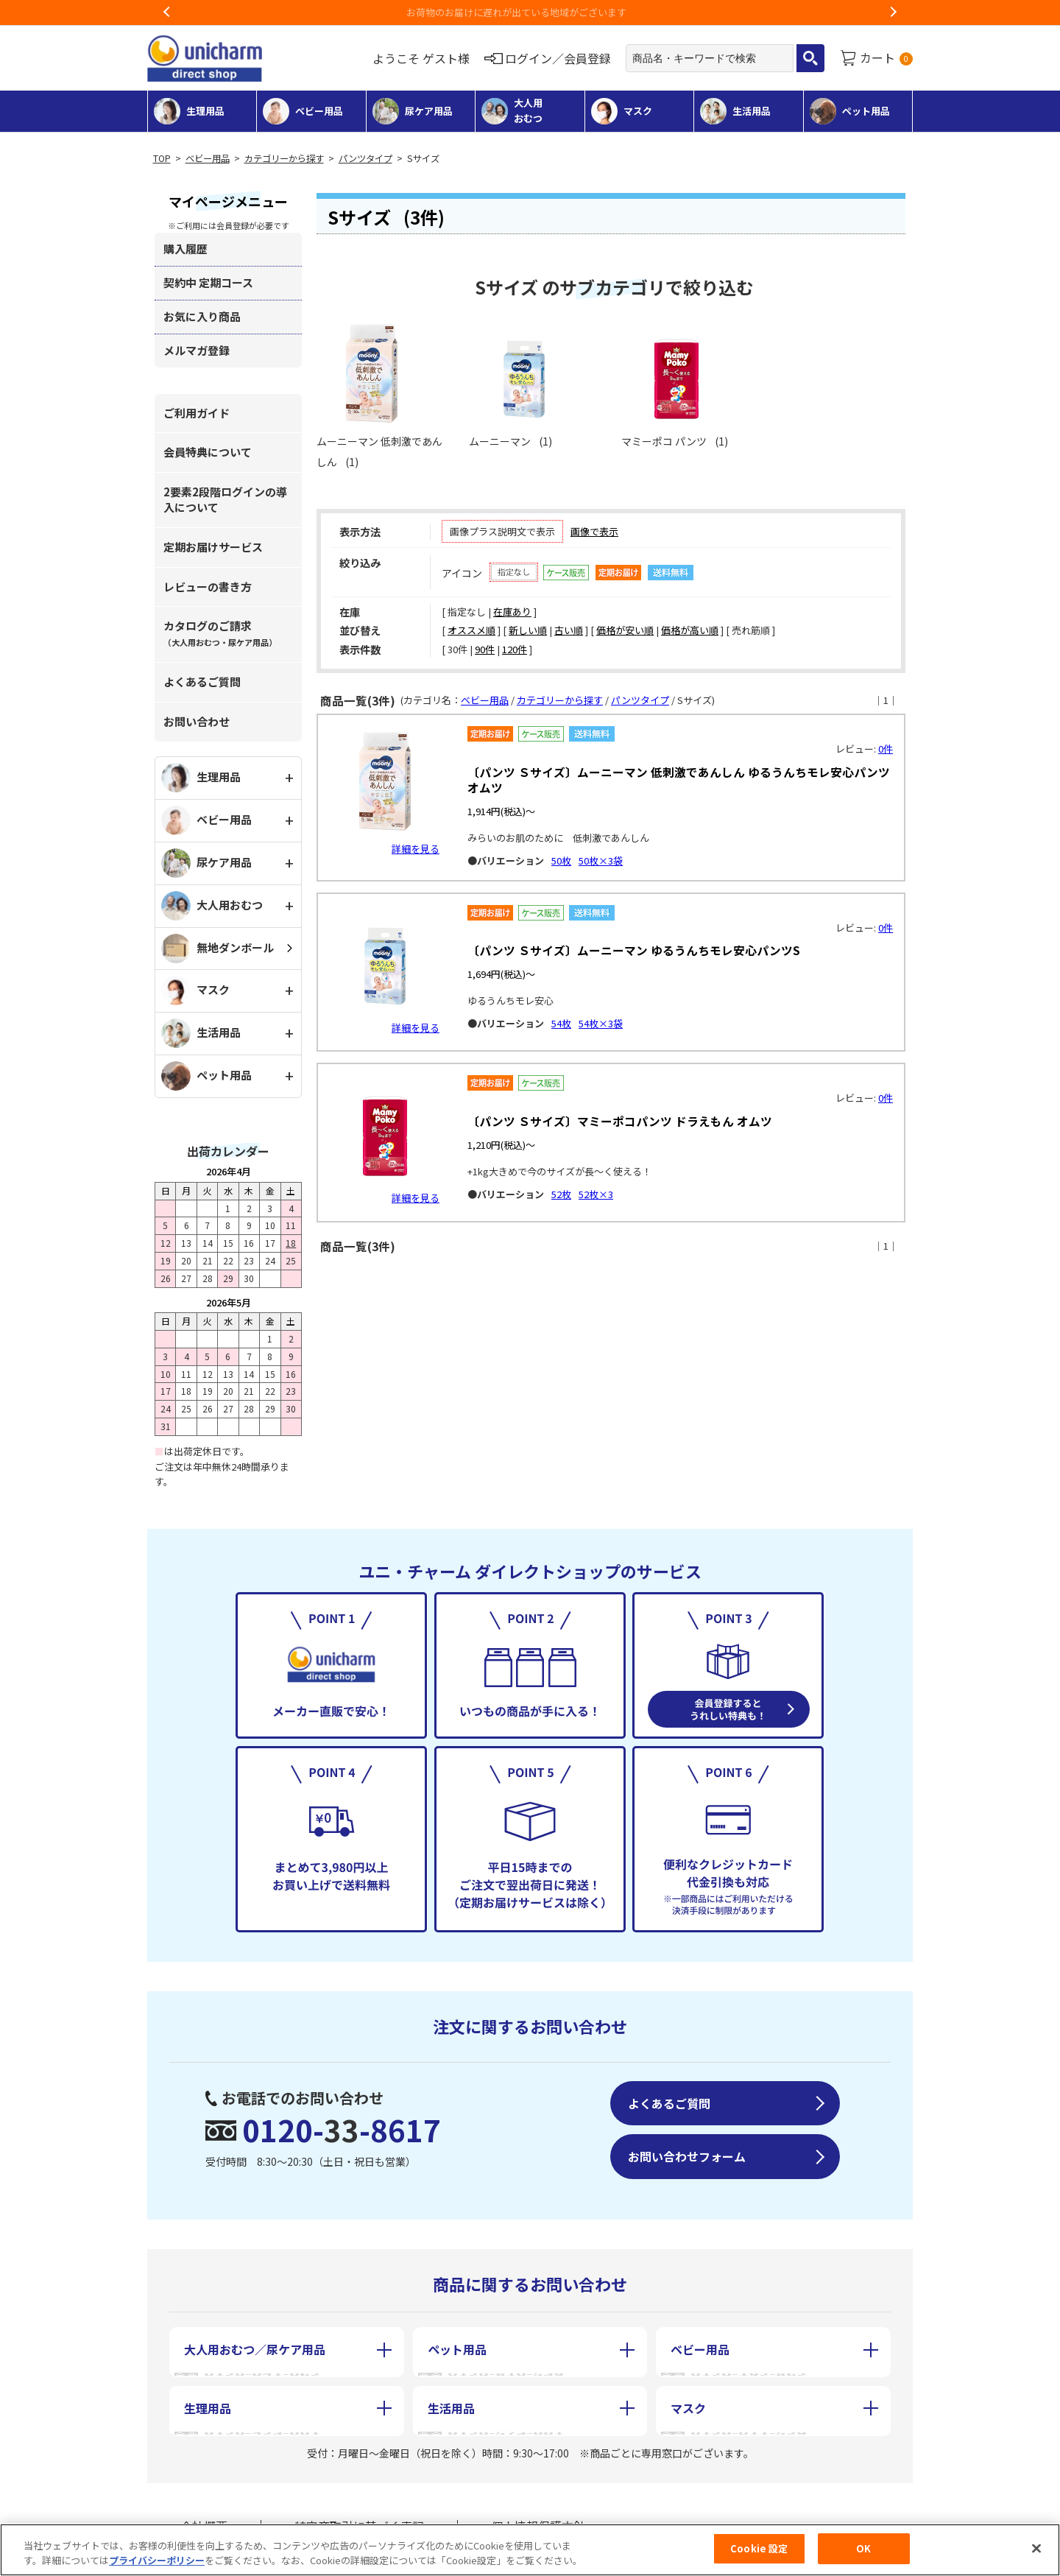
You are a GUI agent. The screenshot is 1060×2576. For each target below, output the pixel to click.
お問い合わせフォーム (687, 2156)
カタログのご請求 (220, 633)
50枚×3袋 (601, 861)
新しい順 (528, 630)
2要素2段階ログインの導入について (225, 499)
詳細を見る (415, 849)
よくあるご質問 (202, 681)
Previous (167, 12)
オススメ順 (471, 630)
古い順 (568, 630)
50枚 (561, 861)
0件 (885, 749)
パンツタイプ (365, 158)
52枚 (561, 1194)
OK (863, 2549)
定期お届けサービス (213, 547)
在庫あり (512, 612)
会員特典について (207, 452)
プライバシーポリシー (157, 2560)
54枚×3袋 (601, 1023)
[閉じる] (1036, 2548)
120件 (514, 649)
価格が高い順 (689, 630)
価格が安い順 (625, 630)
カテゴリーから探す (284, 158)
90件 (485, 649)
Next (893, 12)
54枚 (561, 1023)
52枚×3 (596, 1194)
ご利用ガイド (196, 412)
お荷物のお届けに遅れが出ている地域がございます (530, 12)
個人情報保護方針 (538, 2515)
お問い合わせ (196, 721)
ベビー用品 (208, 158)
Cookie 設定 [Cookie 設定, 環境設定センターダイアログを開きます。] (759, 2549)
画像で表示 (594, 531)
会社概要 (203, 2515)
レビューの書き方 (207, 586)
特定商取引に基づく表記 (359, 2515)
